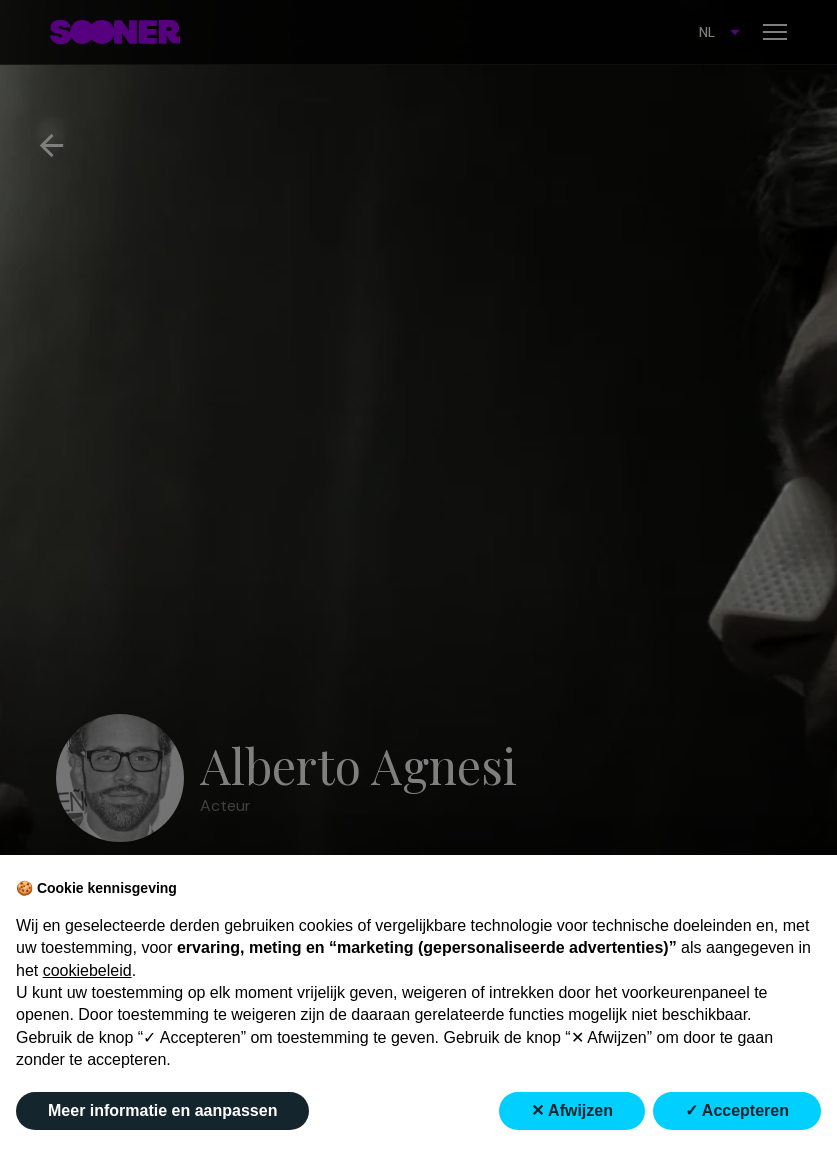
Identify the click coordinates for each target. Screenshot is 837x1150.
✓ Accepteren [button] (737, 1110)
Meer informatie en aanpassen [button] (162, 1110)
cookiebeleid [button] (87, 970)
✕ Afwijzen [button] (572, 1110)
